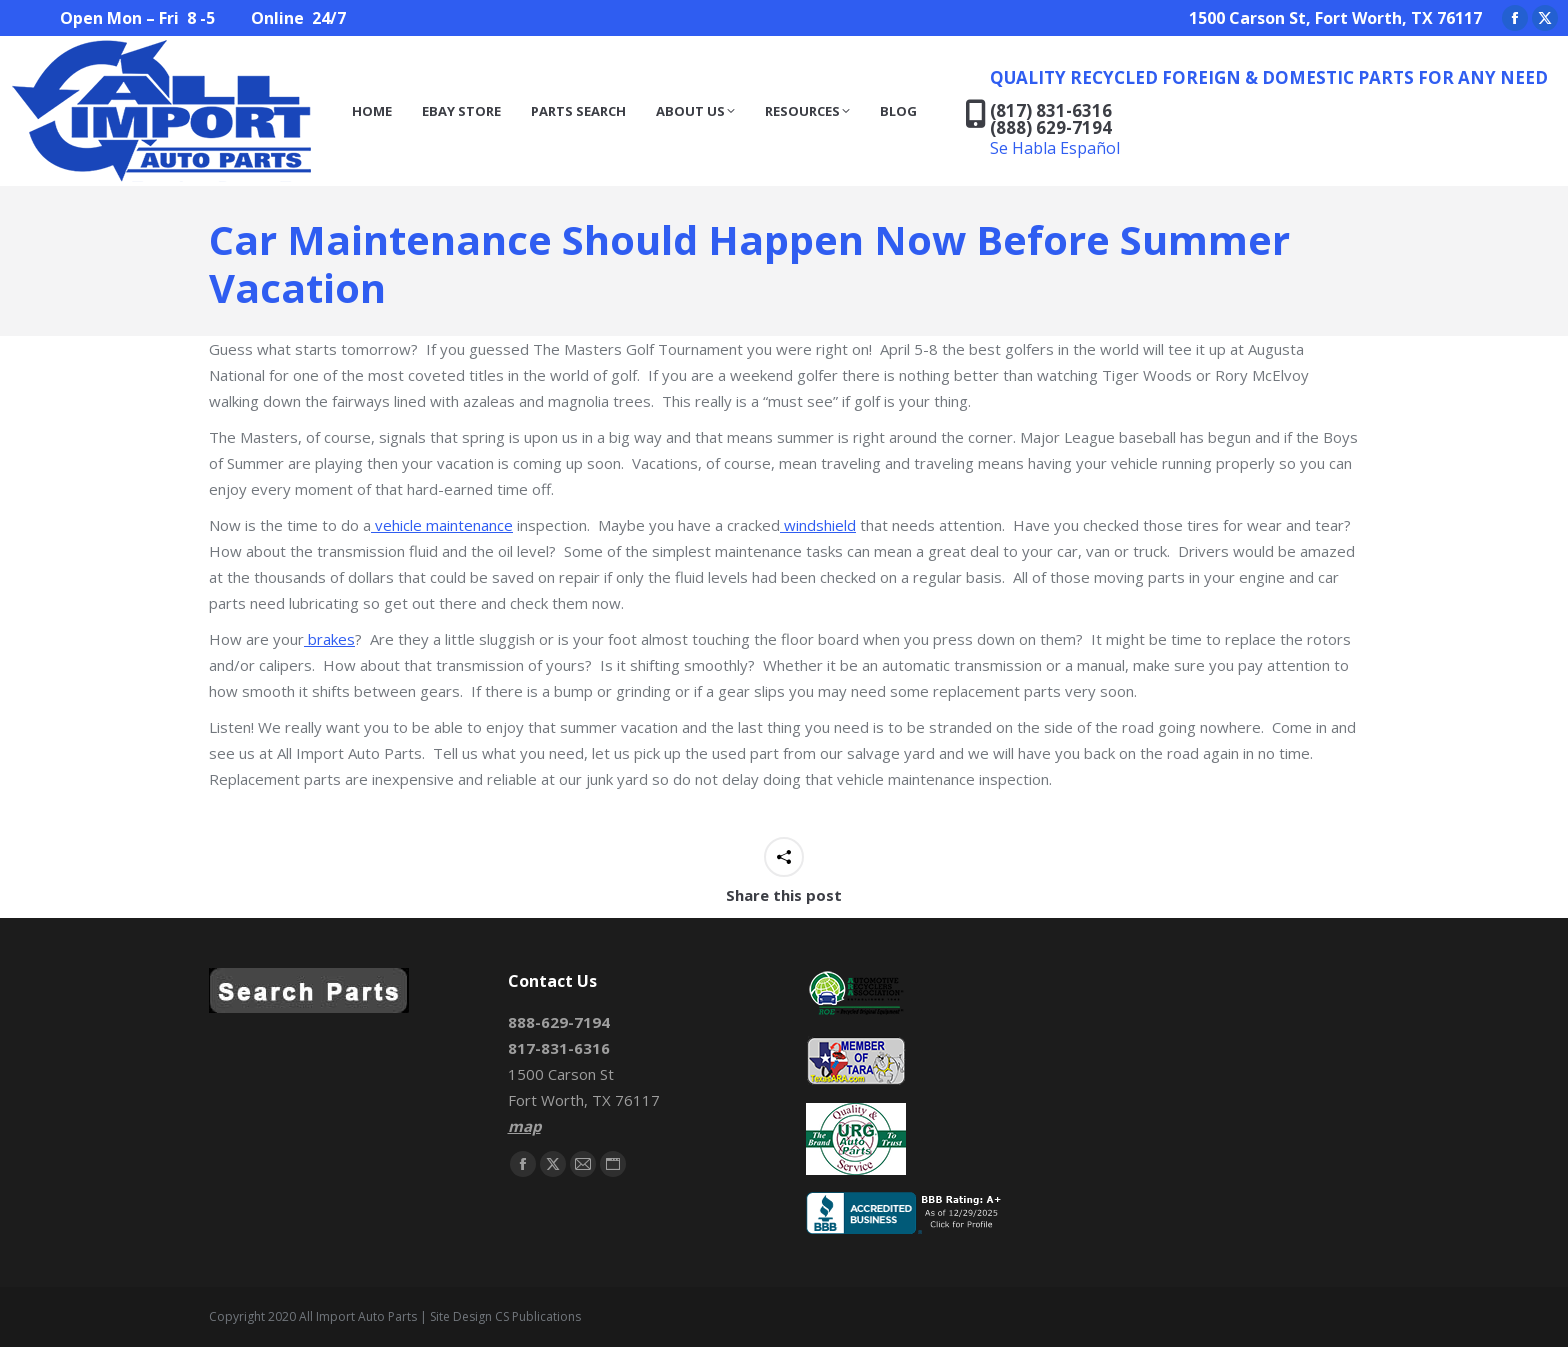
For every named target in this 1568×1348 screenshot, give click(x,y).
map (524, 1126)
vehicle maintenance (442, 525)
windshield (818, 525)
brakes (329, 639)
